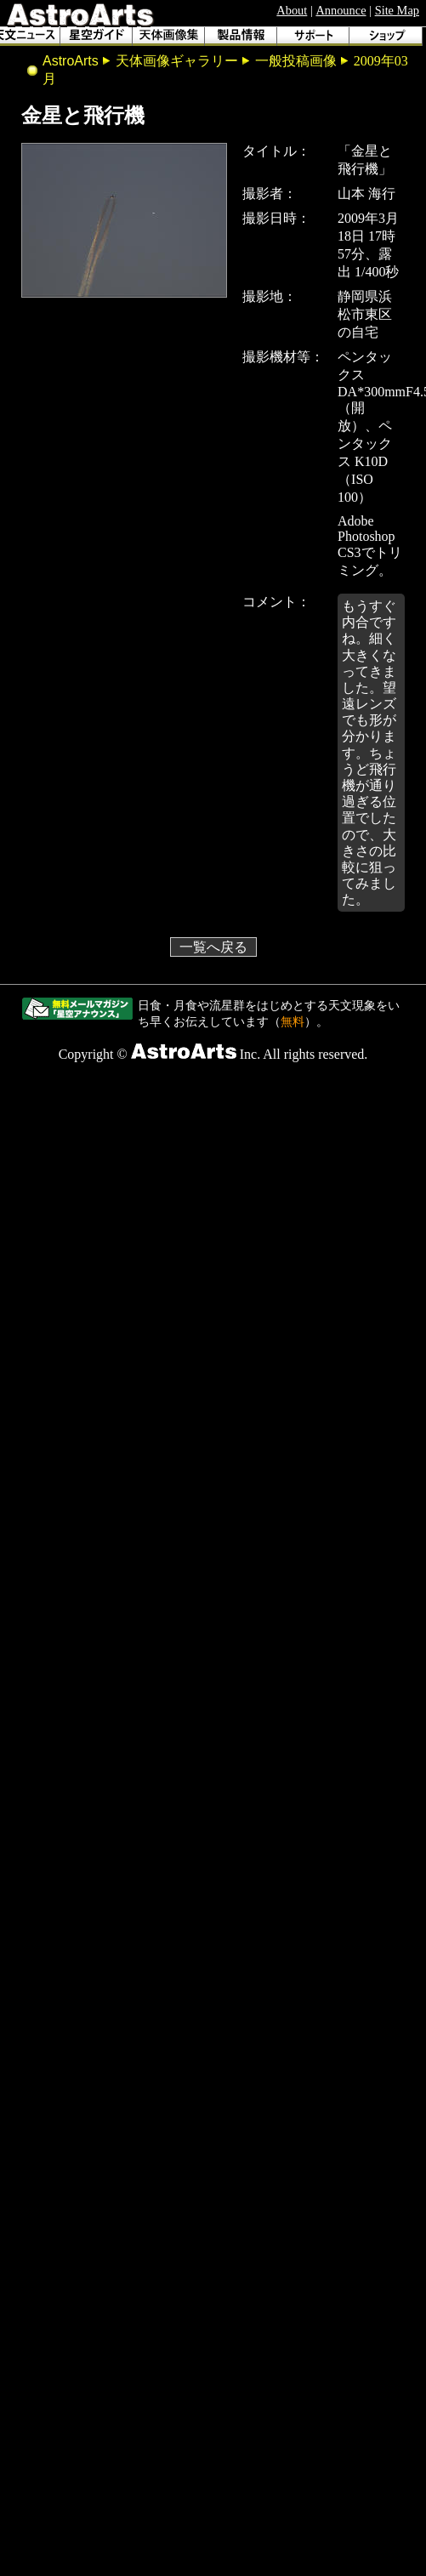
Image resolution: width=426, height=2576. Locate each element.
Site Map (397, 10)
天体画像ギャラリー (177, 61)
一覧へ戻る (213, 947)
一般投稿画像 (296, 61)
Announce (340, 10)
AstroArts (71, 61)
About (291, 10)
